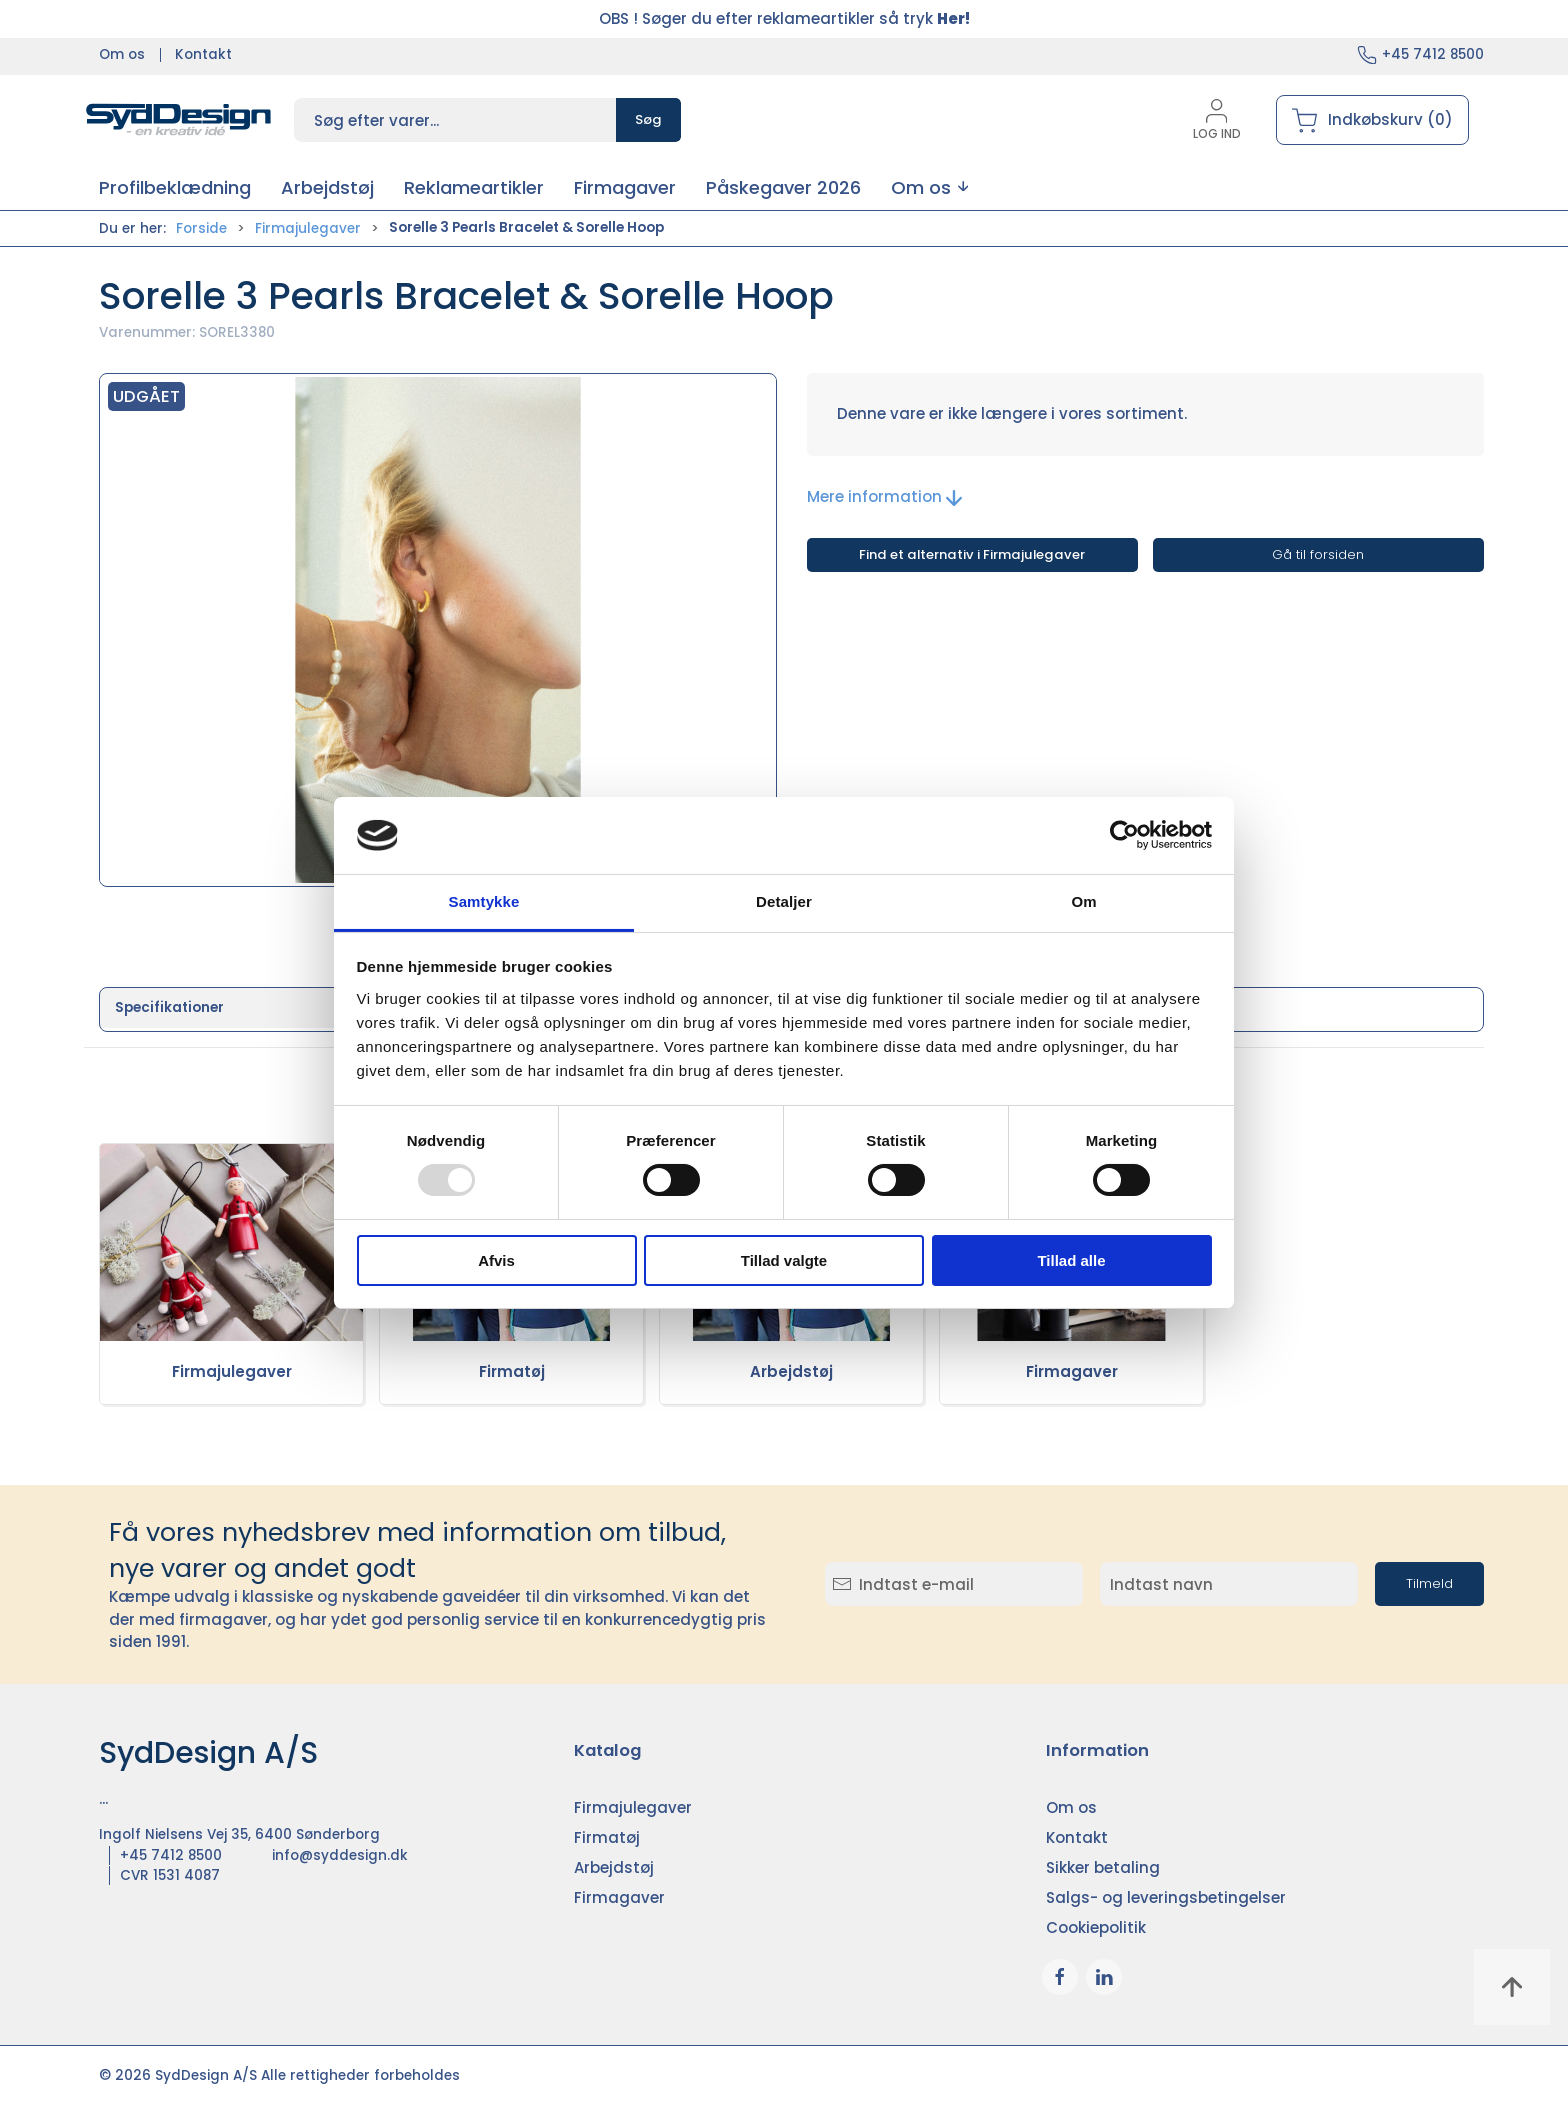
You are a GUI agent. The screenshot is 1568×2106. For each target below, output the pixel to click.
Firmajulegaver (308, 228)
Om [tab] (1083, 901)
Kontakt (203, 54)
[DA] (179, 120)
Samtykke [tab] (484, 901)
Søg (648, 119)
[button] (929, 187)
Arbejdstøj (791, 1371)
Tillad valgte (784, 1260)
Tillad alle (1071, 1260)
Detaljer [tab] (784, 901)
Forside (201, 228)
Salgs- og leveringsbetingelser (1166, 1897)
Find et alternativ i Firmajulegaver (972, 554)
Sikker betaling (1103, 1867)
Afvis (496, 1260)
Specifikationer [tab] (169, 1007)
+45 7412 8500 (1433, 54)
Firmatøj (512, 1371)
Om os (122, 54)
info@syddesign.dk (340, 1855)
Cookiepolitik (1096, 1927)
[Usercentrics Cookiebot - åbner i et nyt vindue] (1124, 835)
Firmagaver (1072, 1371)
